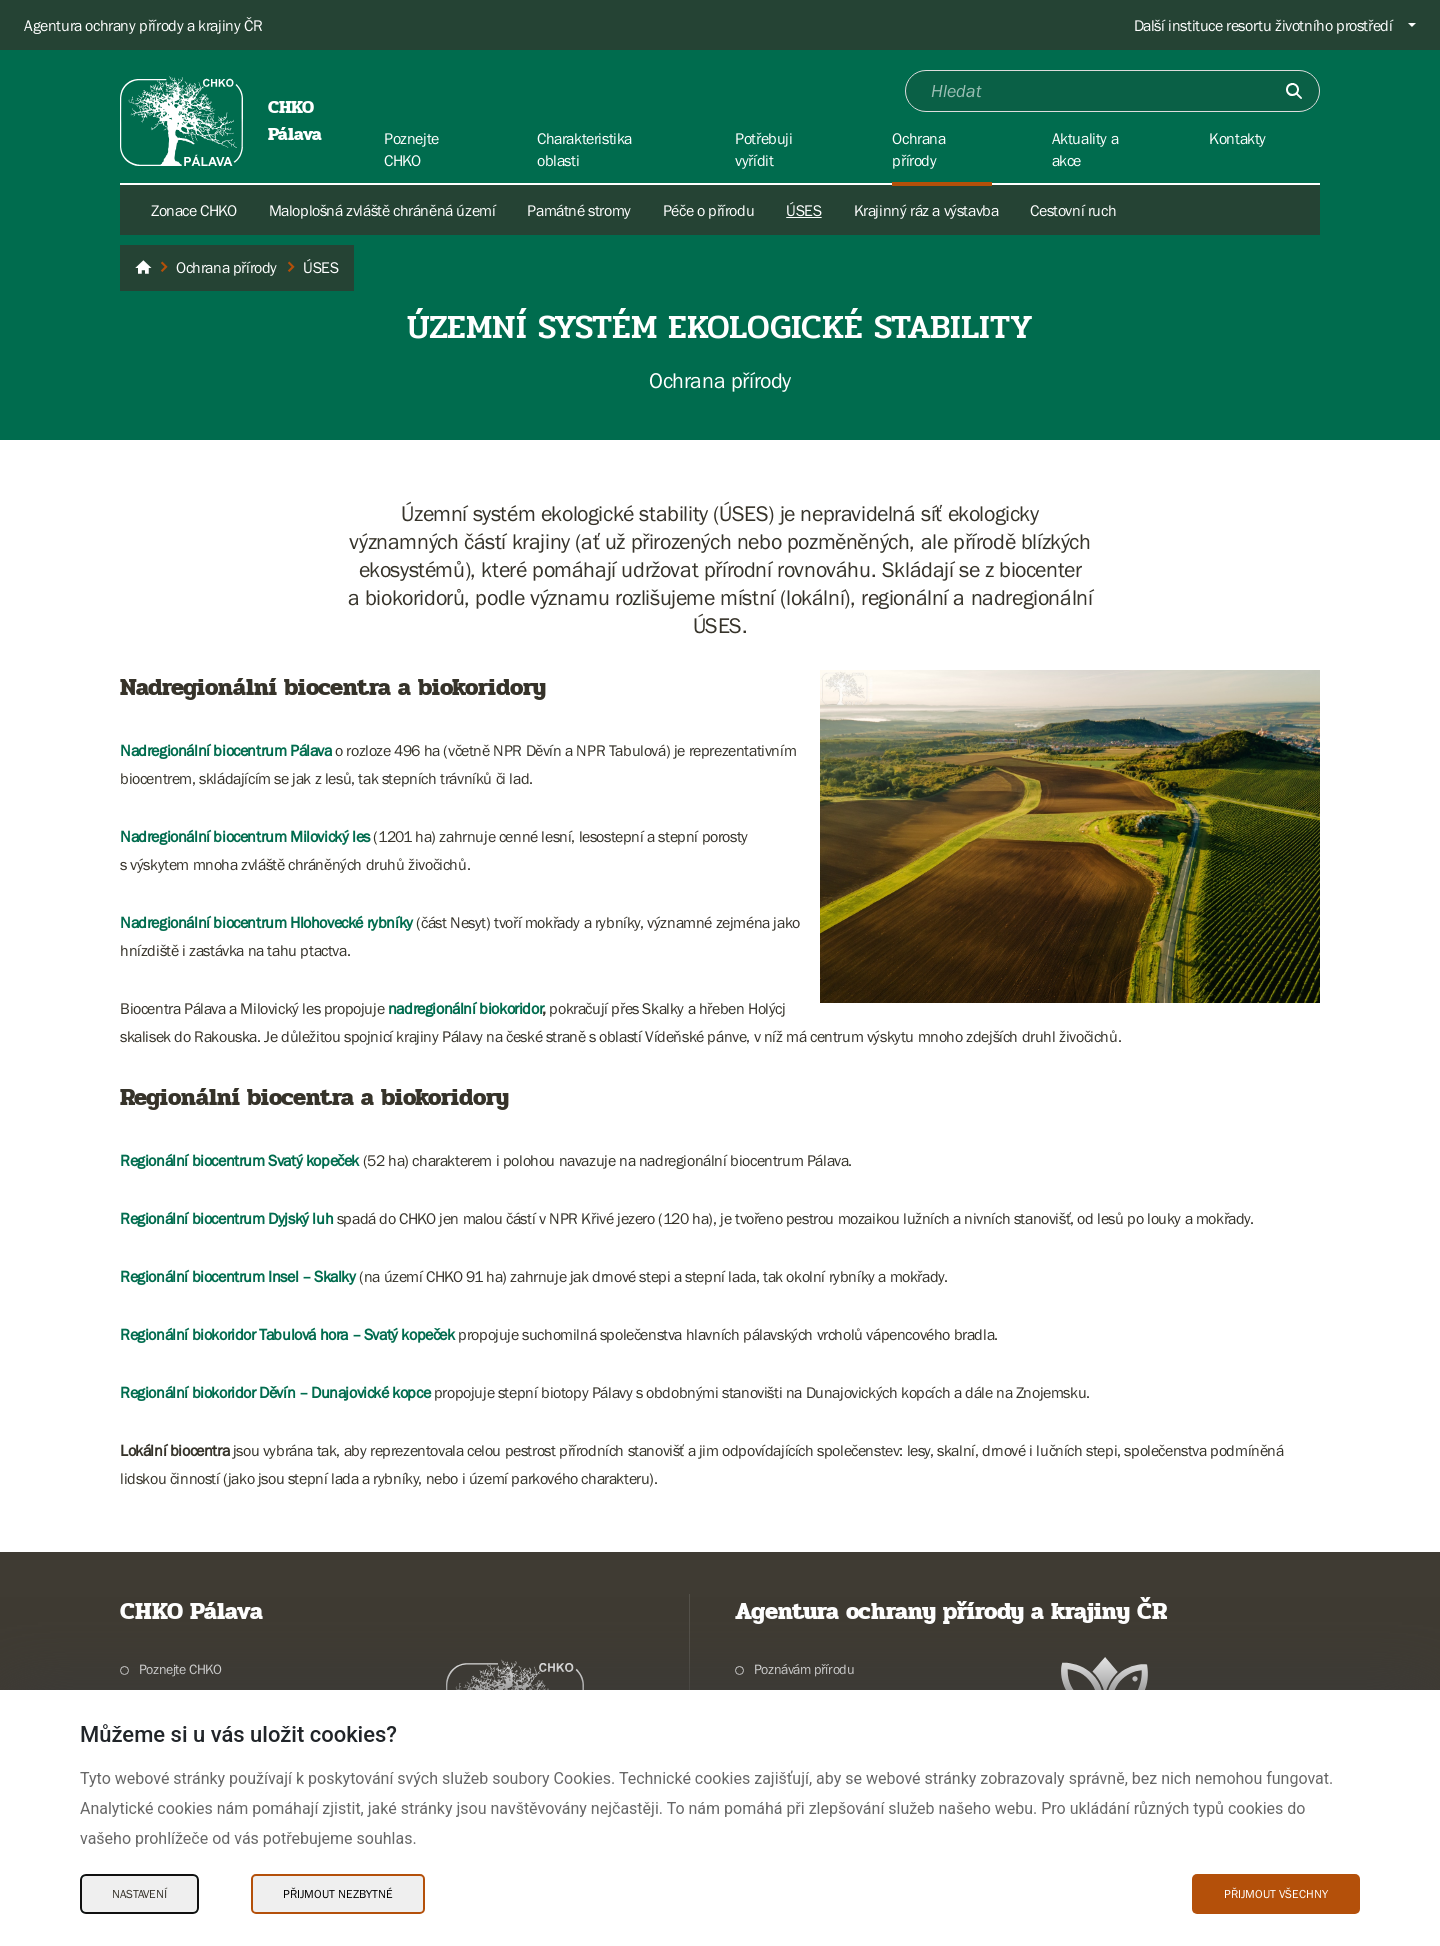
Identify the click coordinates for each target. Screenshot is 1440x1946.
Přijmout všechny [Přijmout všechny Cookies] (1276, 1894)
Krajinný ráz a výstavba (926, 210)
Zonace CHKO (194, 210)
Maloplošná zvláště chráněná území (382, 210)
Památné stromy (578, 210)
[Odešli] (1294, 91)
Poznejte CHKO (180, 1669)
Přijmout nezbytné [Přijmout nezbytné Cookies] (338, 1894)
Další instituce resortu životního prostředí (1263, 25)
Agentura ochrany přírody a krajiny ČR (143, 25)
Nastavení (139, 1894)
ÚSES (803, 210)
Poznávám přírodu (804, 1669)
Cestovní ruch (1073, 210)
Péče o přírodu (708, 210)
